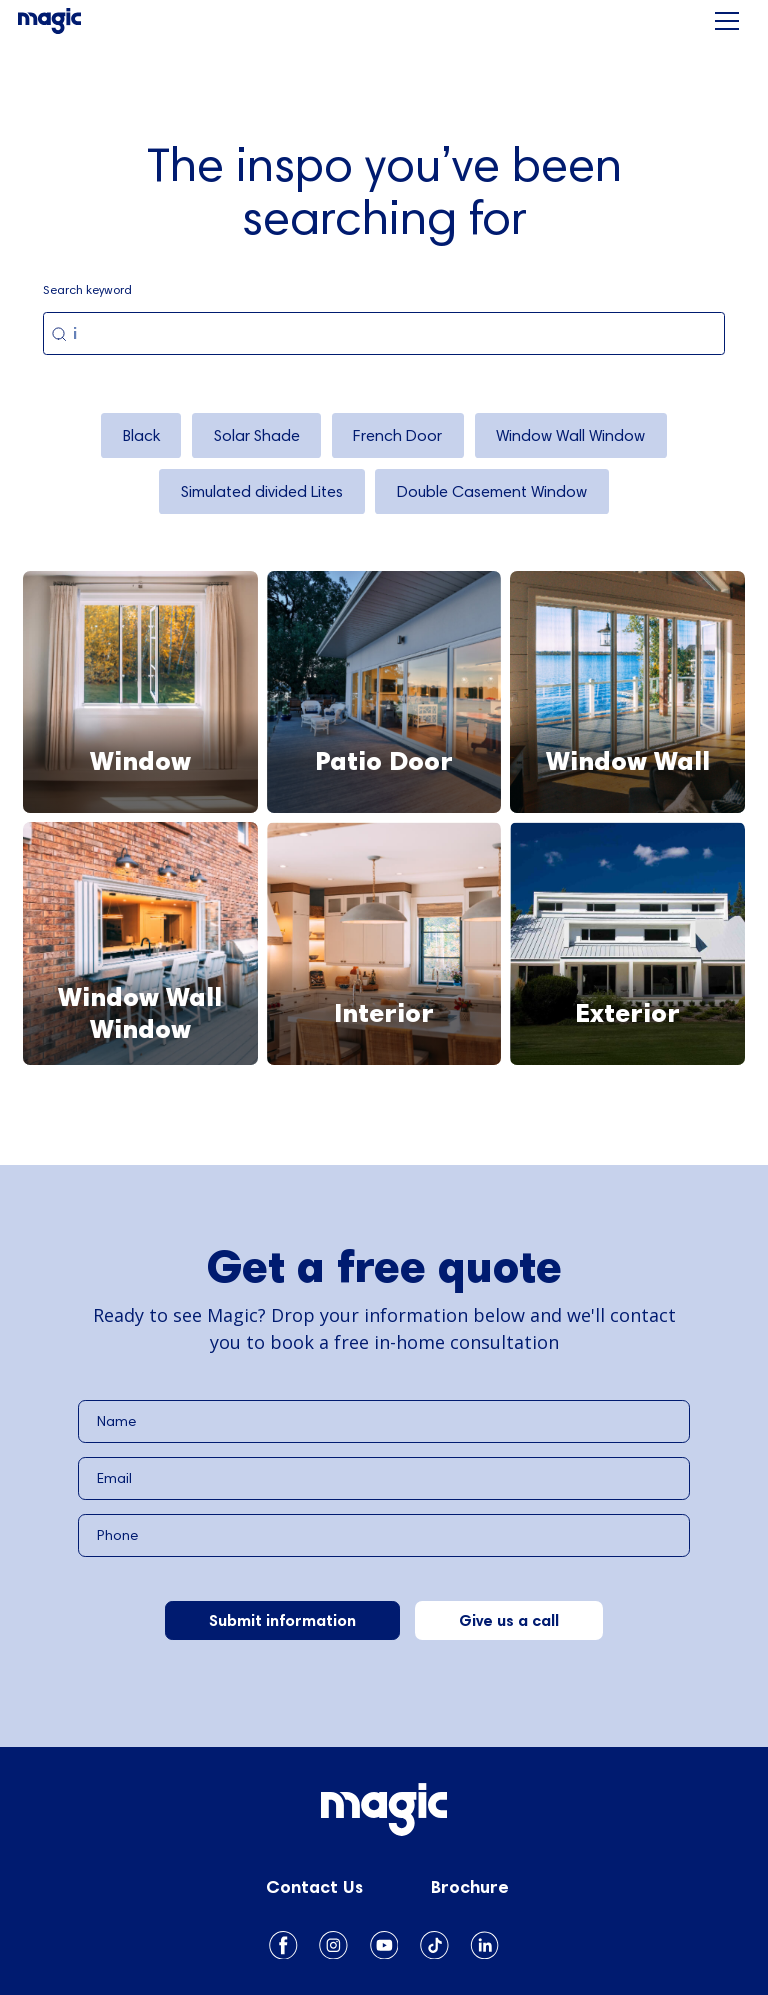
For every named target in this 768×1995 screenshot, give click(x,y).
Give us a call (509, 1620)
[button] (727, 21)
